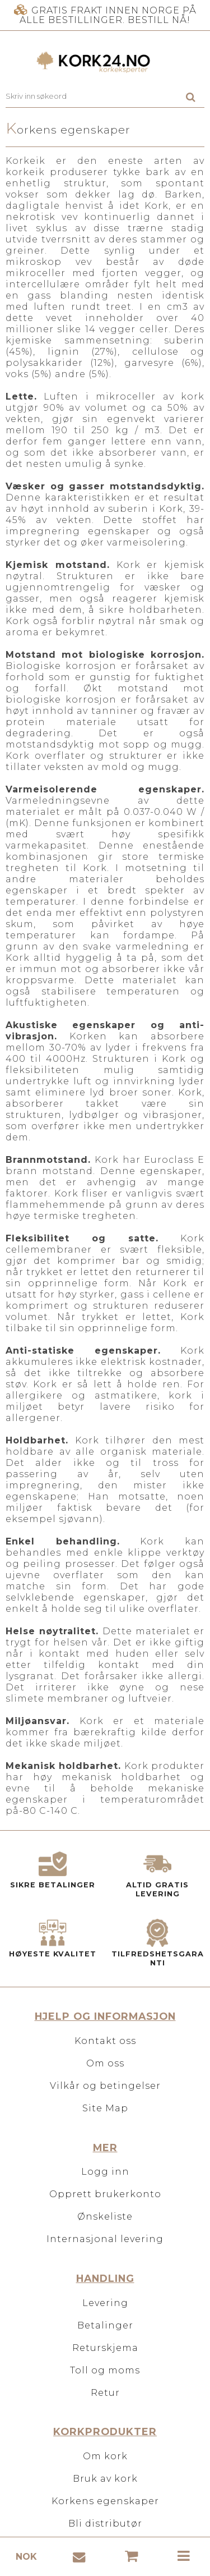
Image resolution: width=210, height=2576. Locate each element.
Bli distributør (105, 2523)
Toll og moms (105, 2370)
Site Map (105, 2108)
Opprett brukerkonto (105, 2194)
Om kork (105, 2456)
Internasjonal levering (105, 2239)
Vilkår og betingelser (105, 2085)
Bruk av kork (105, 2478)
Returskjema (105, 2348)
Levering (105, 2303)
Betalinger (105, 2325)
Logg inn (105, 2171)
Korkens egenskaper (105, 2501)
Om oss (105, 2063)
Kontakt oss (105, 2041)
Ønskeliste (105, 2216)
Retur (105, 2392)
